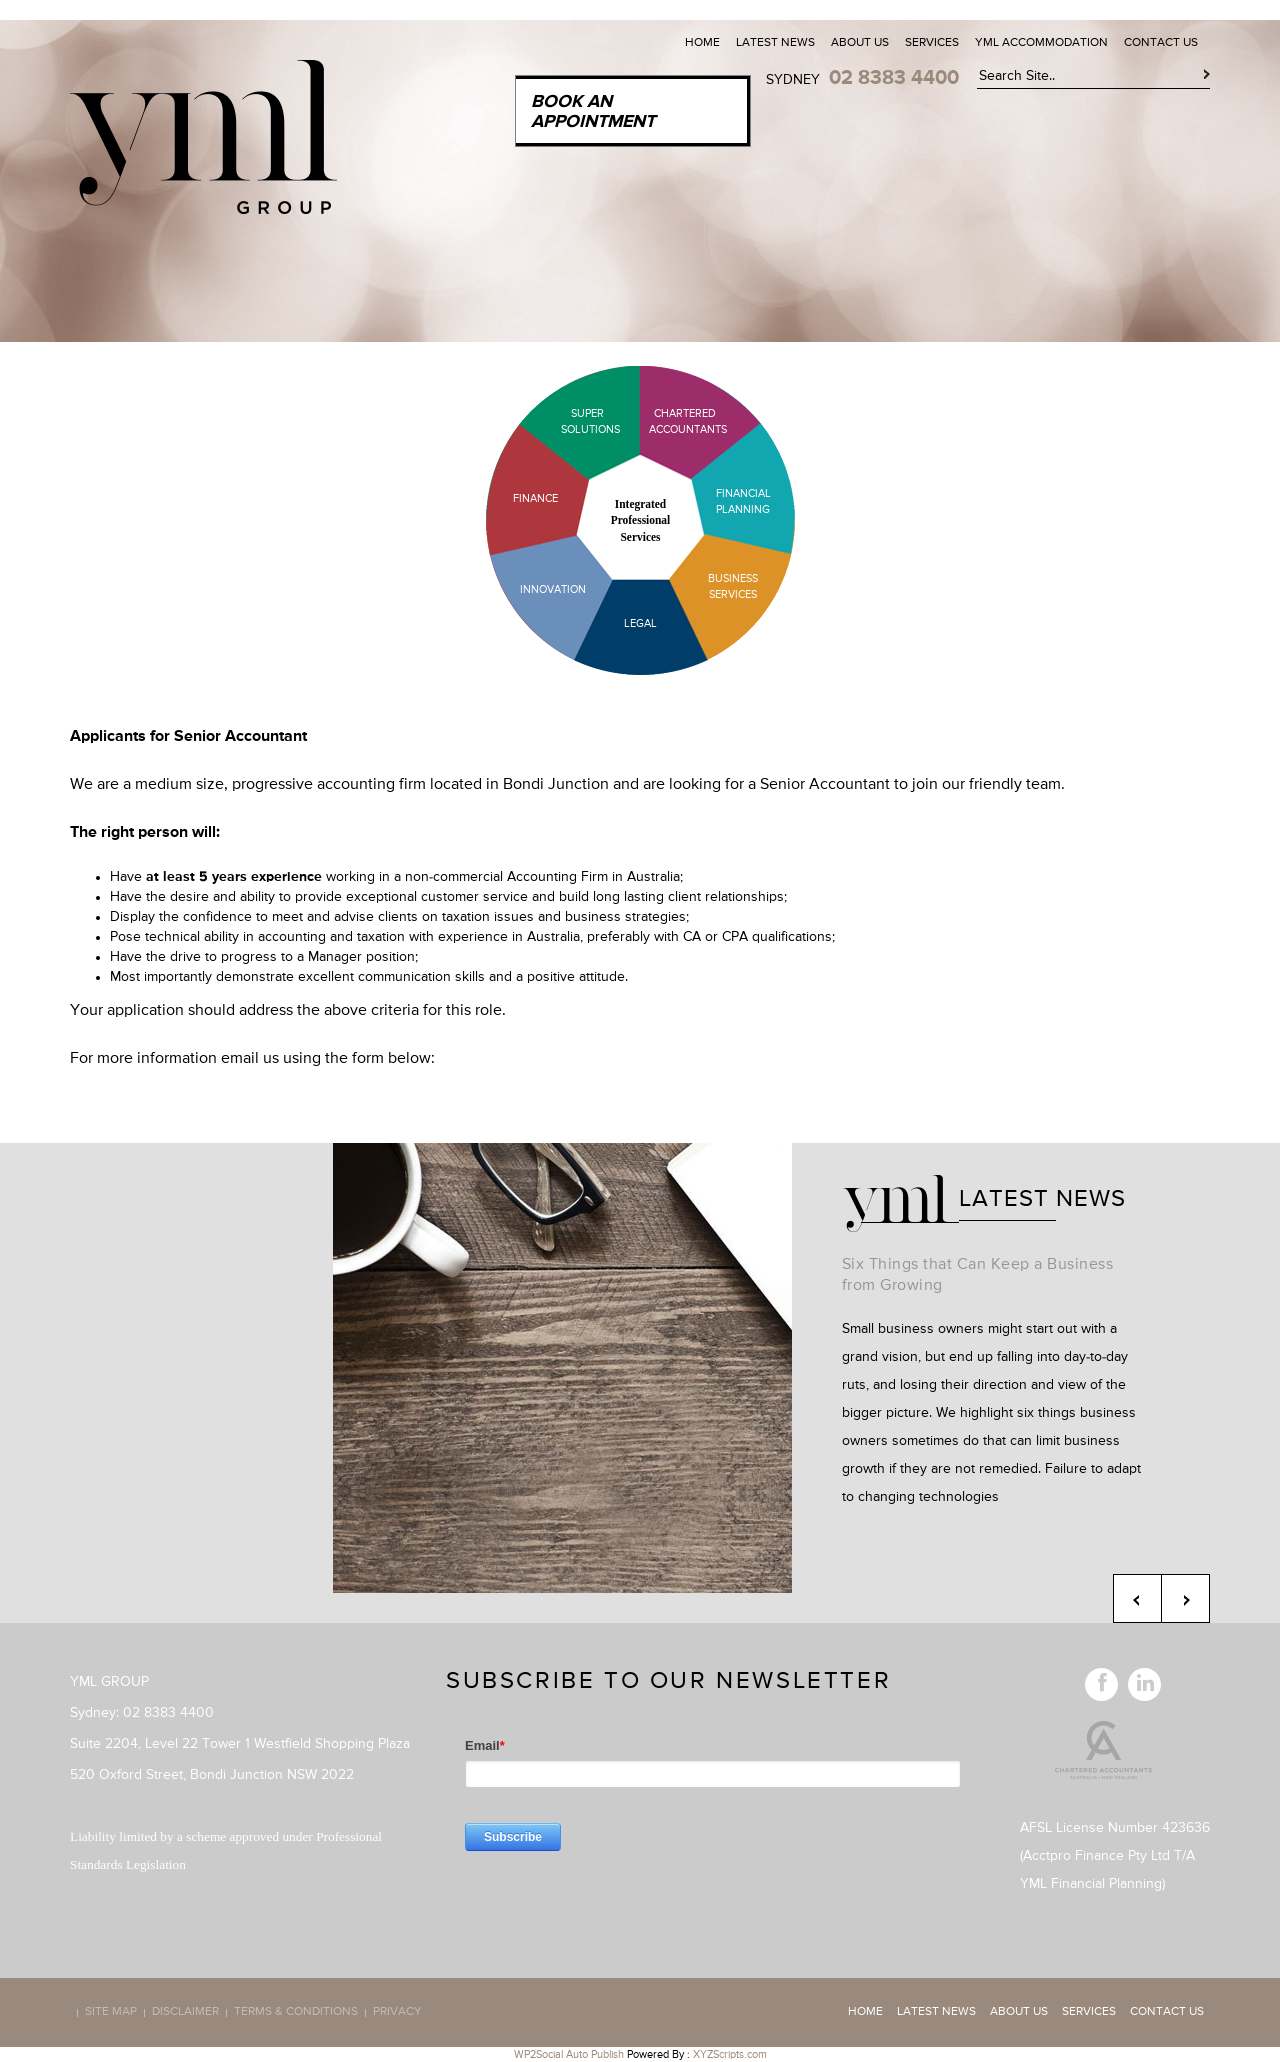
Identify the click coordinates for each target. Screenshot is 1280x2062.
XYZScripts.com (730, 2054)
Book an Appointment (593, 112)
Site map (111, 2013)
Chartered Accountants (670, 421)
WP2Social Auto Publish (569, 2054)
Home (702, 43)
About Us (860, 43)
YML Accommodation (1041, 43)
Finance (535, 498)
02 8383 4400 (894, 78)
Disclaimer (185, 2013)
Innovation (553, 589)
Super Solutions (575, 421)
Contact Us (1161, 43)
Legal (640, 623)
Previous (1137, 1598)
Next (1185, 1598)
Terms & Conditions (296, 2013)
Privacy (397, 2013)
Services (932, 43)
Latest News (775, 43)
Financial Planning (743, 501)
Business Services (733, 586)
